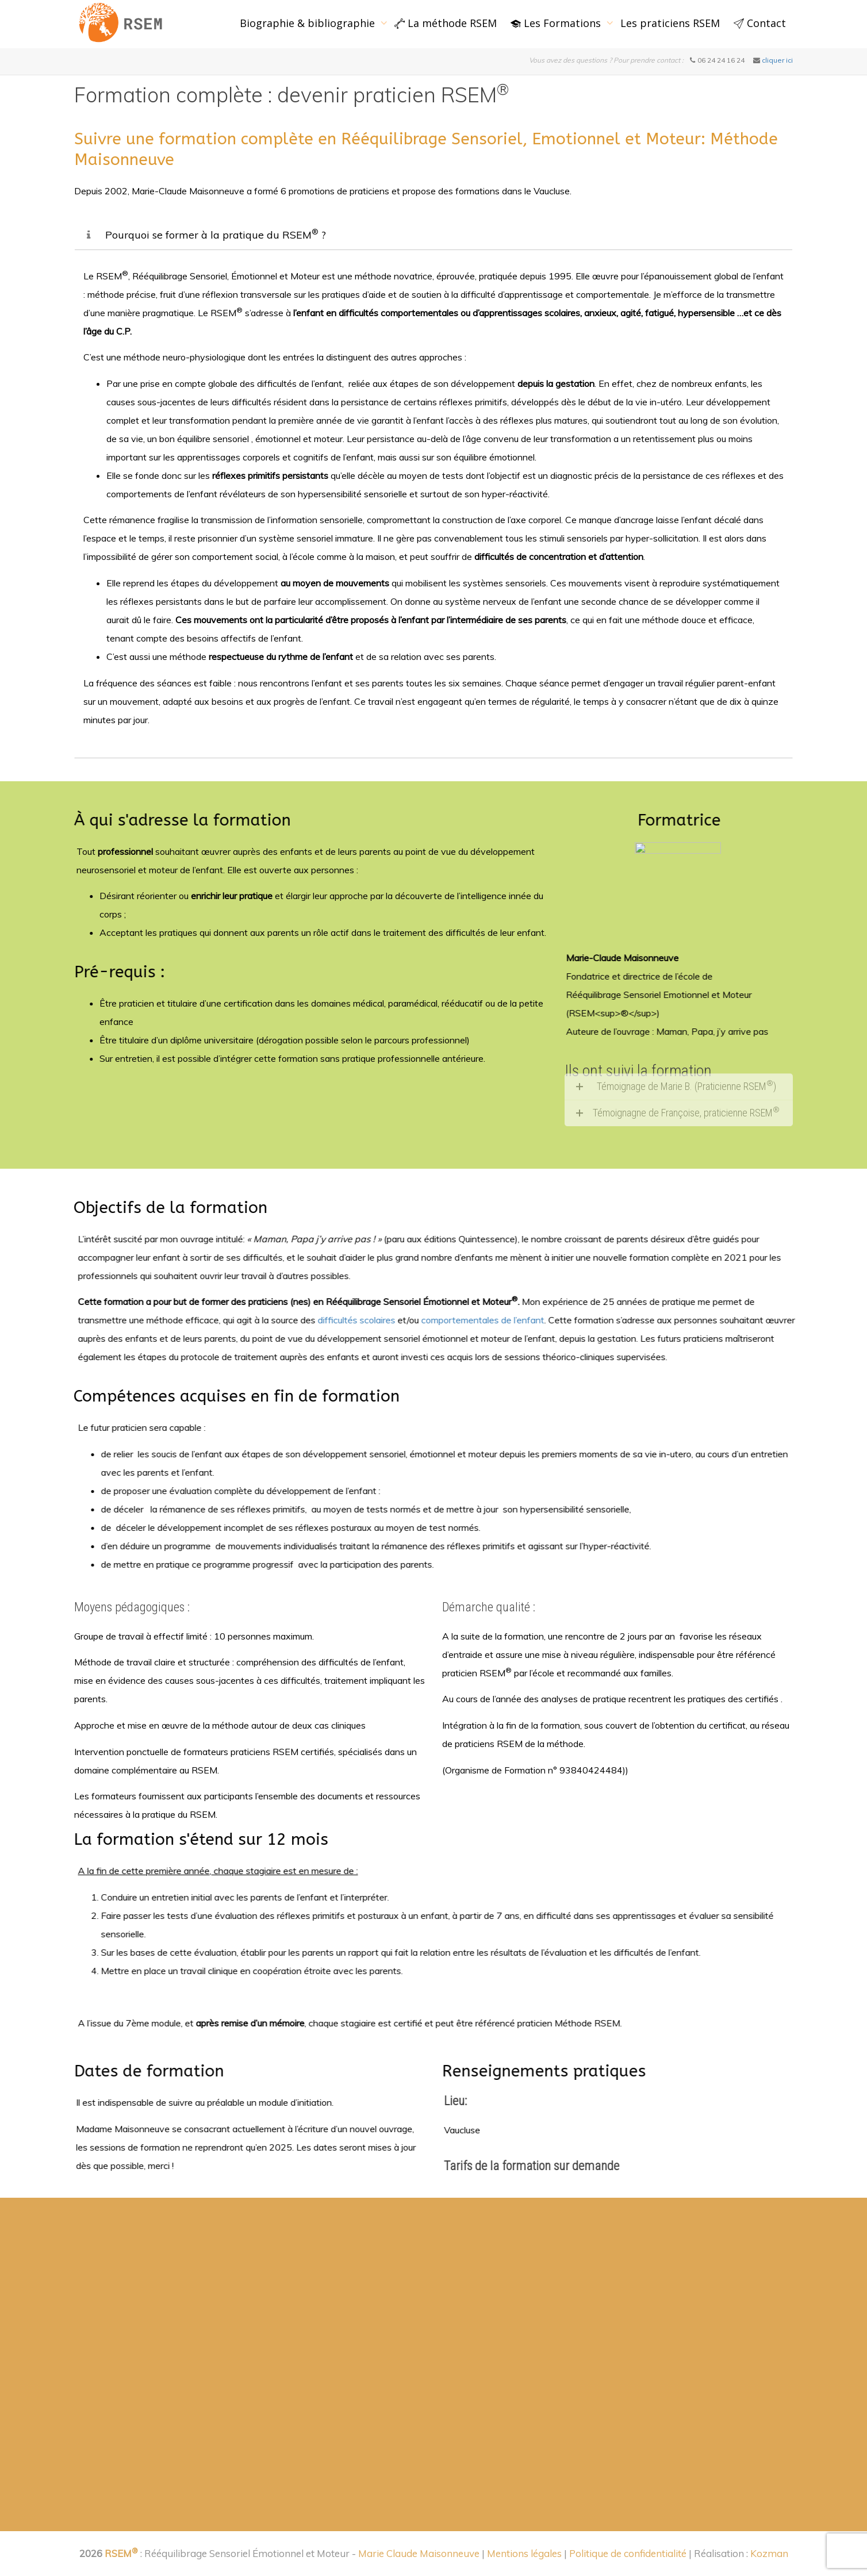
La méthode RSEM (445, 23)
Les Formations (557, 23)
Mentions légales (524, 2553)
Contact (760, 23)
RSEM (121, 2553)
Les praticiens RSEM (670, 23)
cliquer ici (777, 60)
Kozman (769, 2553)
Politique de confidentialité (627, 2553)
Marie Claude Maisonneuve (420, 2553)
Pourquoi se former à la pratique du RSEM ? (215, 234)
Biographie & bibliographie (309, 23)
